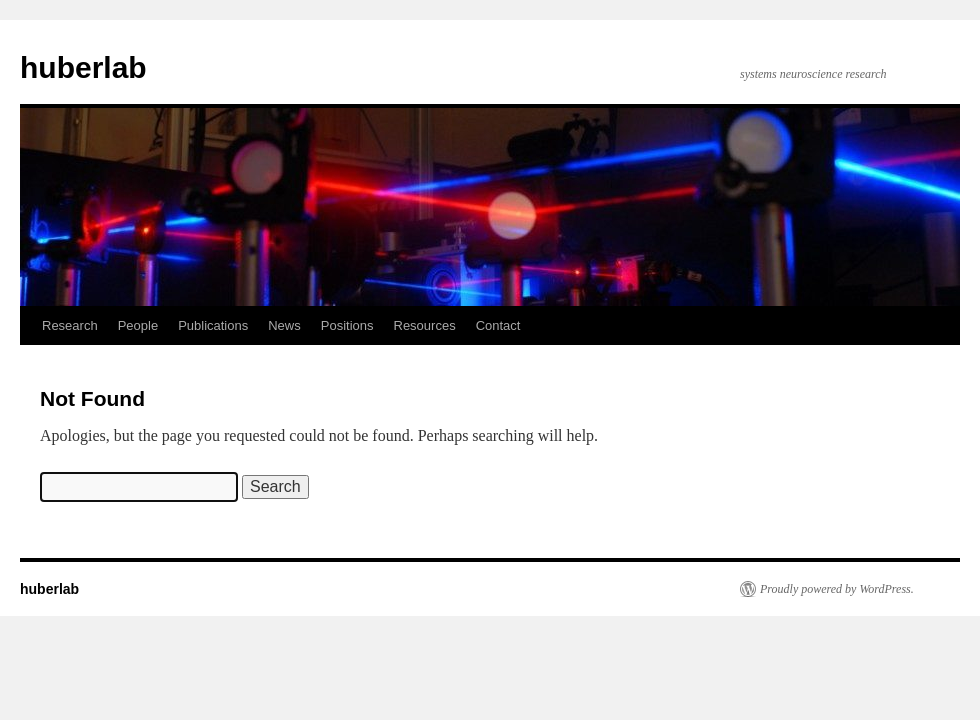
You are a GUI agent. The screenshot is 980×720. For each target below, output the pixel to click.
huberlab (83, 67)
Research (70, 325)
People (138, 325)
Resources (425, 325)
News (284, 325)
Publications (213, 325)
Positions (347, 325)
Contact (498, 325)
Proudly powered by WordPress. (837, 589)
